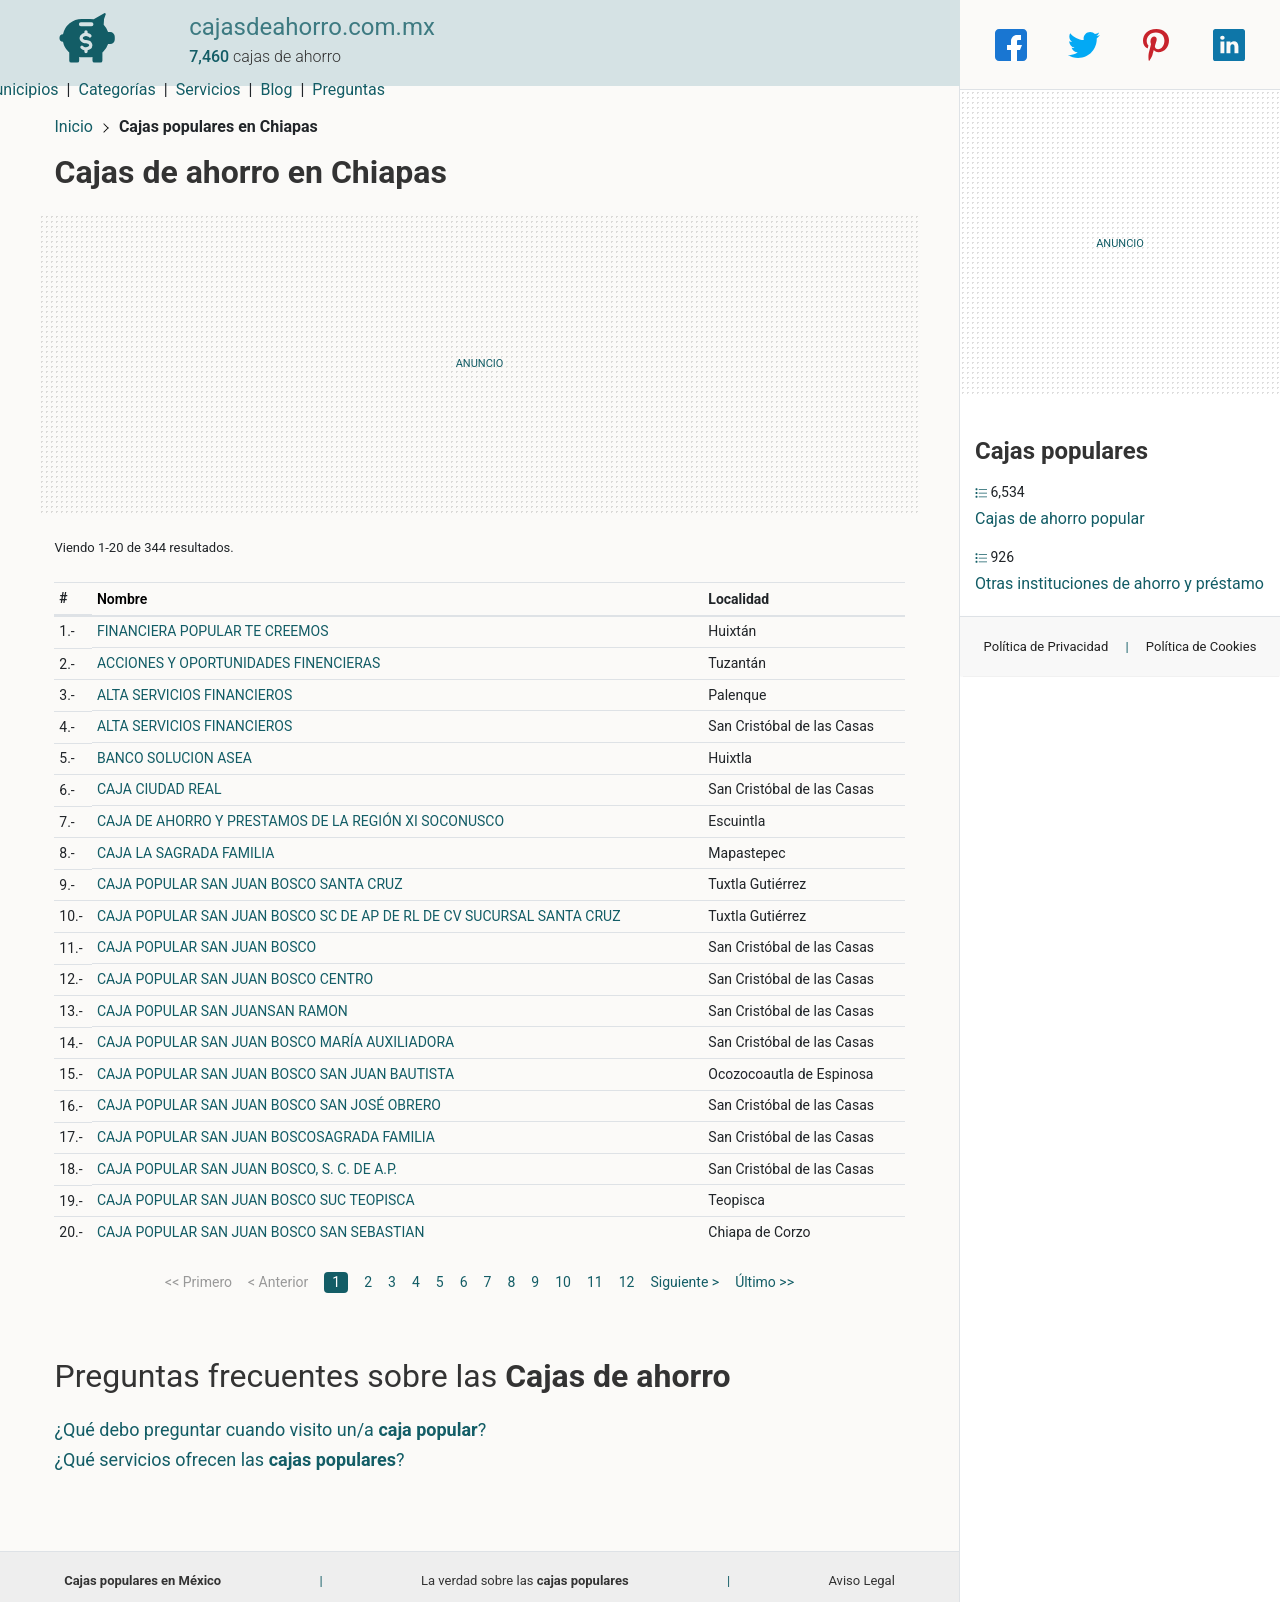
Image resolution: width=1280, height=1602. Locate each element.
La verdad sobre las (525, 1571)
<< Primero (198, 1273)
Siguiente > (684, 1273)
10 (563, 1273)
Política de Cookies (1201, 646)
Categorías (675, 44)
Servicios (767, 44)
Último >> (764, 1273)
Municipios (579, 44)
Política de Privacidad (1046, 646)
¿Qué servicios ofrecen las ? (238, 1450)
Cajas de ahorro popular (1060, 518)
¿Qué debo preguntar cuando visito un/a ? (279, 1421)
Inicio (82, 117)
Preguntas (907, 44)
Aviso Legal (861, 1571)
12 (627, 1273)
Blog (835, 44)
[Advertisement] (479, 355)
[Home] (80, 43)
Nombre (130, 590)
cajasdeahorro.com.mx (298, 33)
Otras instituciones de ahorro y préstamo (1119, 583)
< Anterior (278, 1273)
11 (595, 1273)
